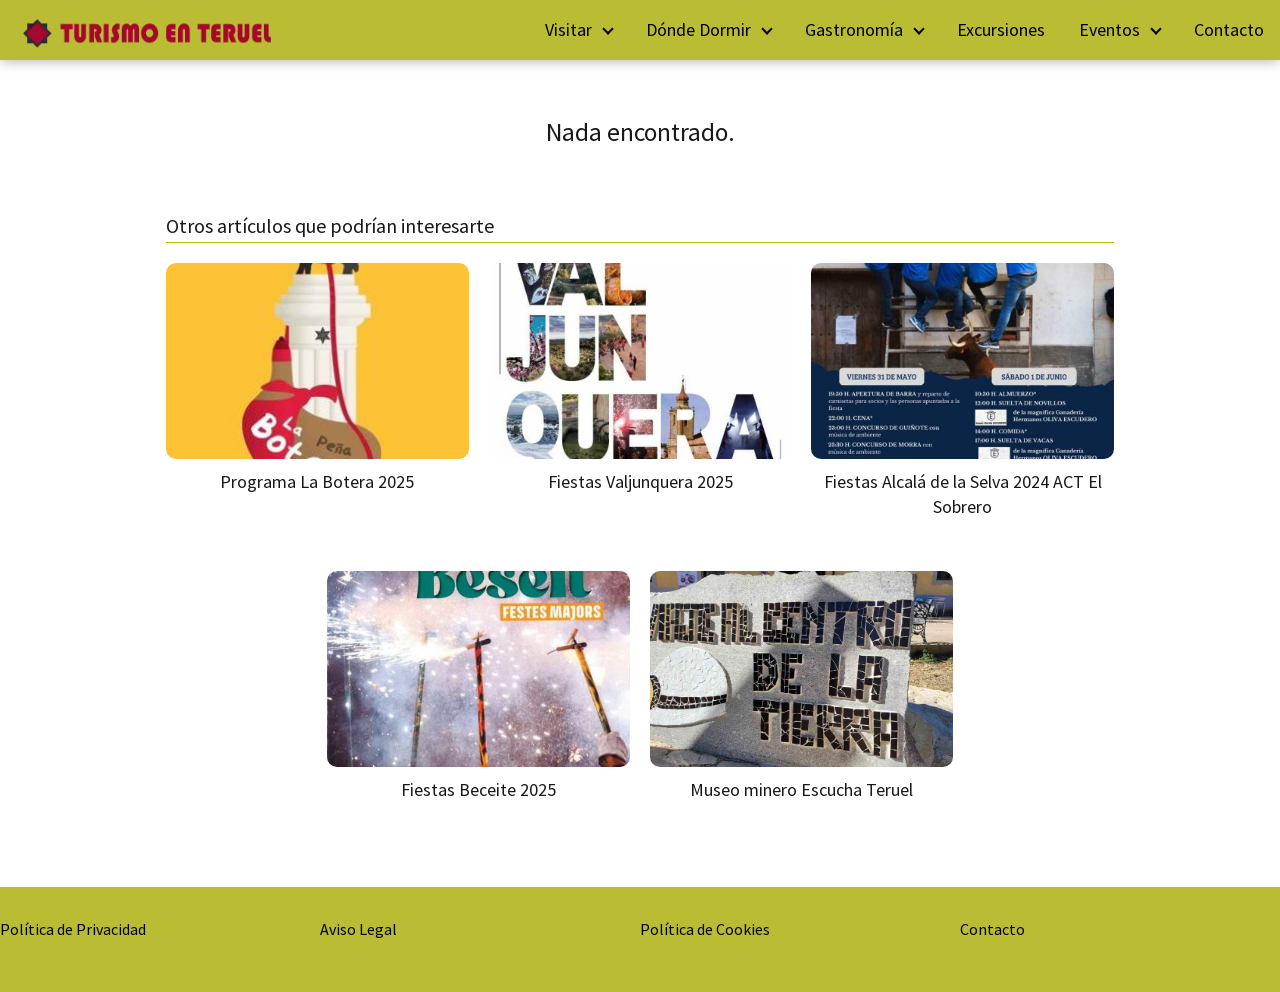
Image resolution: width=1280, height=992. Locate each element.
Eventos (1109, 29)
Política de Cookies (705, 929)
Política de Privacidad (73, 929)
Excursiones (1001, 29)
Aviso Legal (358, 929)
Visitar (568, 29)
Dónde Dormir (698, 29)
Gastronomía (854, 29)
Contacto (1229, 29)
